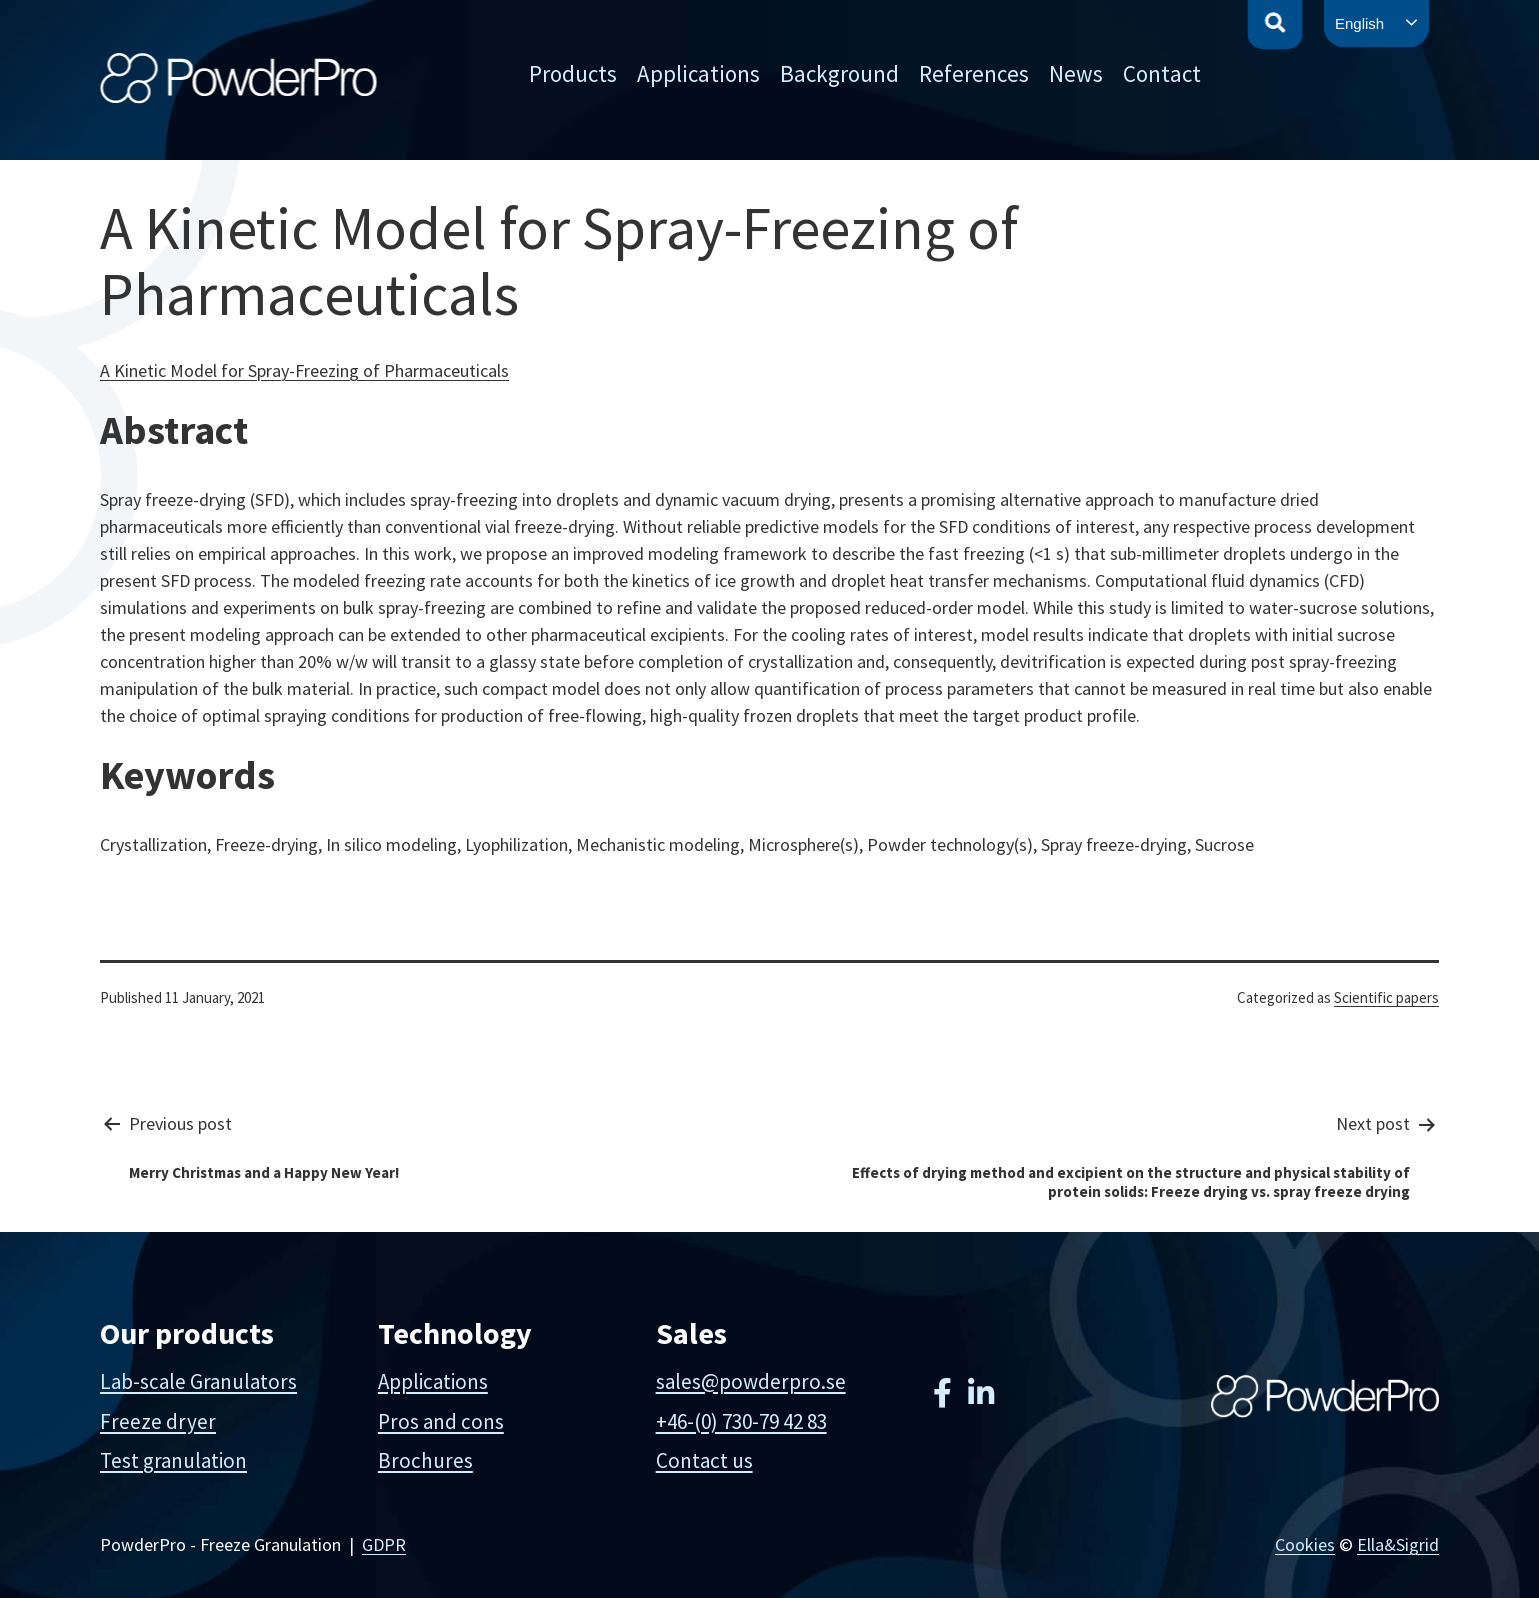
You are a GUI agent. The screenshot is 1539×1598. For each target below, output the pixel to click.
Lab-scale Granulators (198, 1381)
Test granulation (173, 1460)
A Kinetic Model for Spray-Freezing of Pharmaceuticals (304, 370)
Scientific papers (1386, 997)
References (974, 73)
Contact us (704, 1460)
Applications (698, 73)
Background (839, 73)
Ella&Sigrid (1398, 1544)
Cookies (1305, 1544)
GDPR (384, 1544)
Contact (1162, 73)
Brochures (425, 1460)
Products (573, 73)
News (1076, 73)
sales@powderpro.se (751, 1381)
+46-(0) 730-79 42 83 (741, 1421)
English (1359, 23)
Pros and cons (441, 1421)
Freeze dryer (158, 1421)
